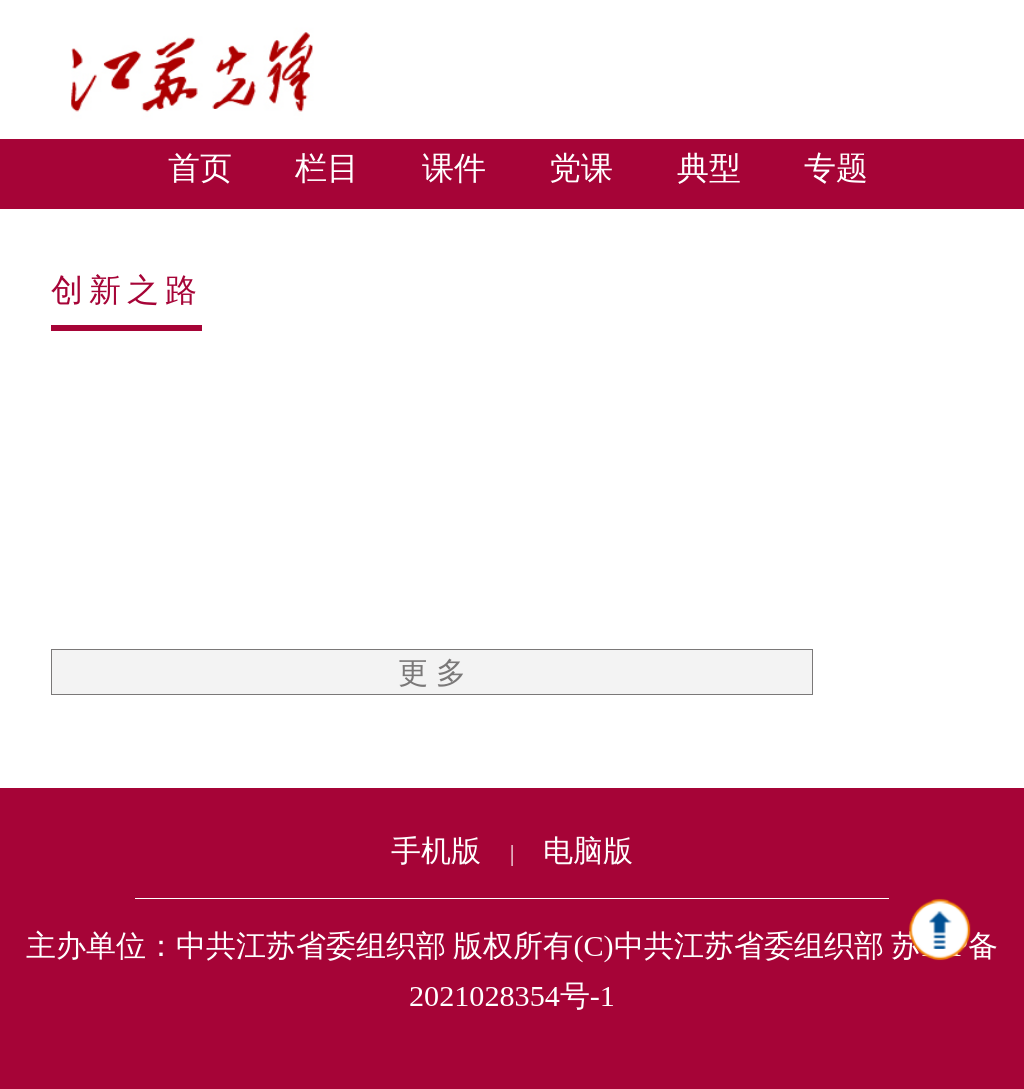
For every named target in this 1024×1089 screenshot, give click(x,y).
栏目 (327, 168)
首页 (200, 168)
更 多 (432, 673)
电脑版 (588, 851)
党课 (581, 168)
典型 (709, 168)
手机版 (436, 851)
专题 (836, 168)
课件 (454, 168)
